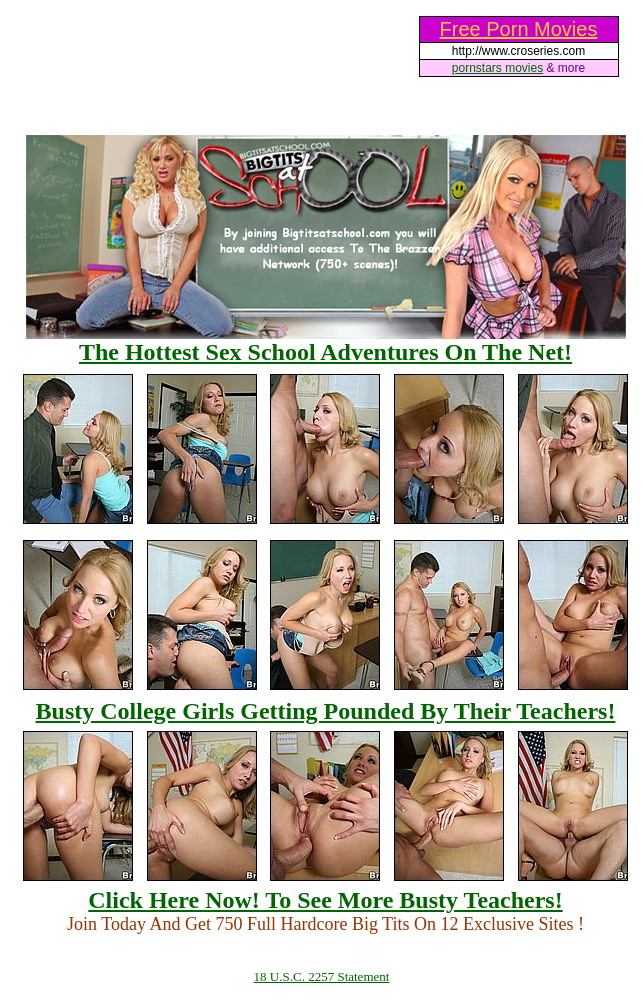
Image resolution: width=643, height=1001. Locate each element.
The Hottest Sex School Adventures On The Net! (325, 352)
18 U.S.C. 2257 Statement (322, 976)
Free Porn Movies (519, 29)
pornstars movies (497, 68)
